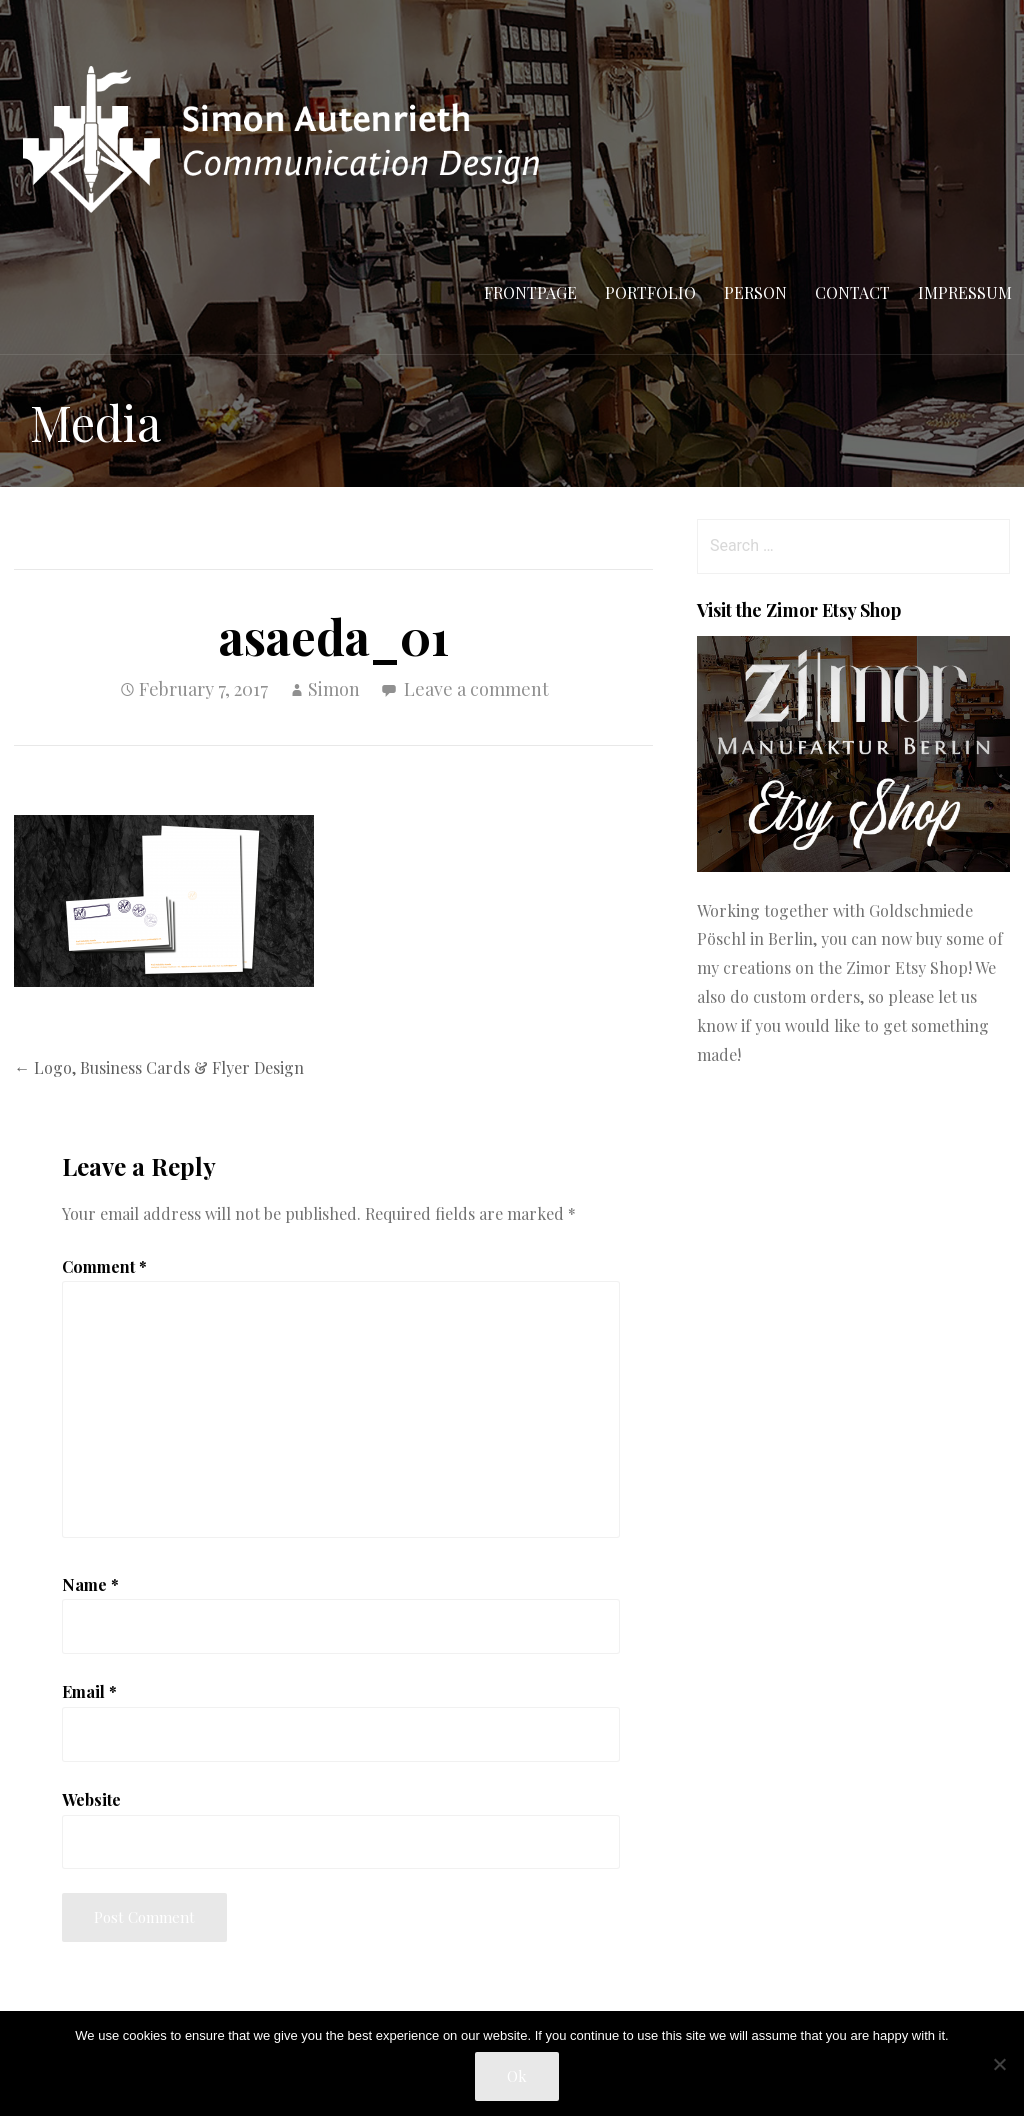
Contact (852, 292)
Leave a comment (476, 689)
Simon (334, 689)
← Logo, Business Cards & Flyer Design (159, 1067)
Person (755, 292)
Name (90, 1584)
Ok (517, 2076)
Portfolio (650, 292)
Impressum (965, 292)
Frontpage (530, 292)
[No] (999, 2064)
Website (91, 1799)
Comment (104, 1266)
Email (89, 1691)
